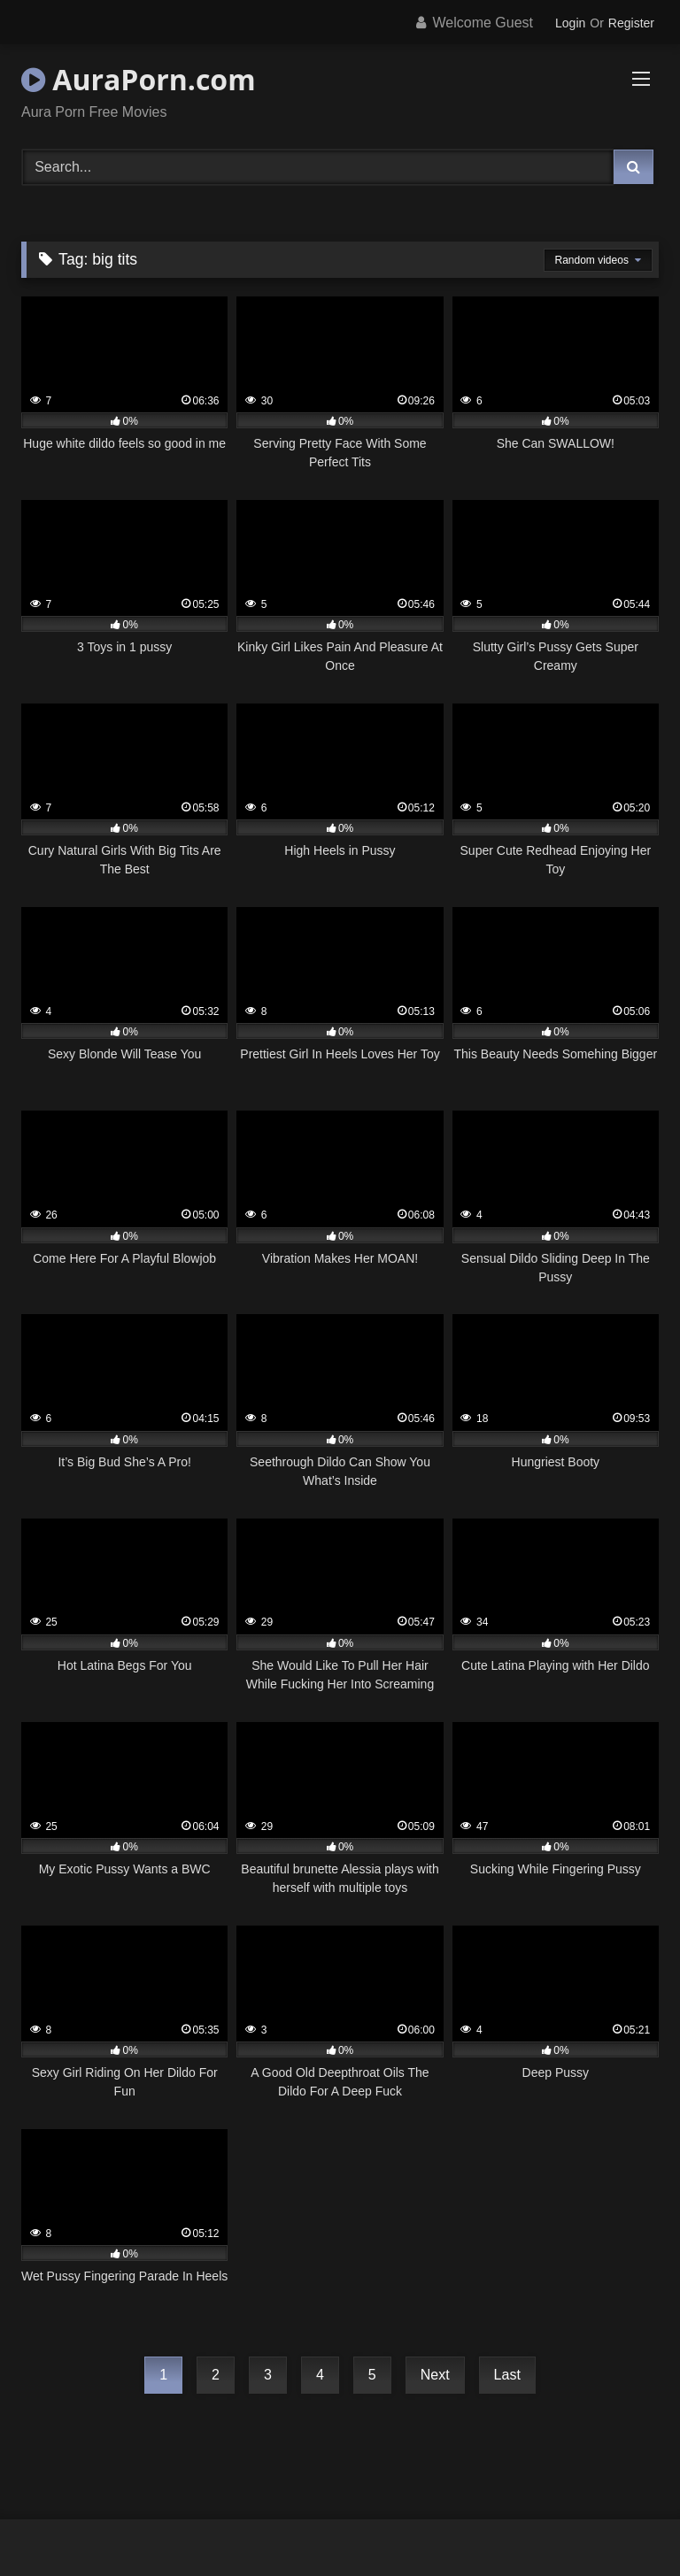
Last (507, 2374)
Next (435, 2374)
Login (570, 23)
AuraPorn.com (138, 79)
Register (631, 23)
